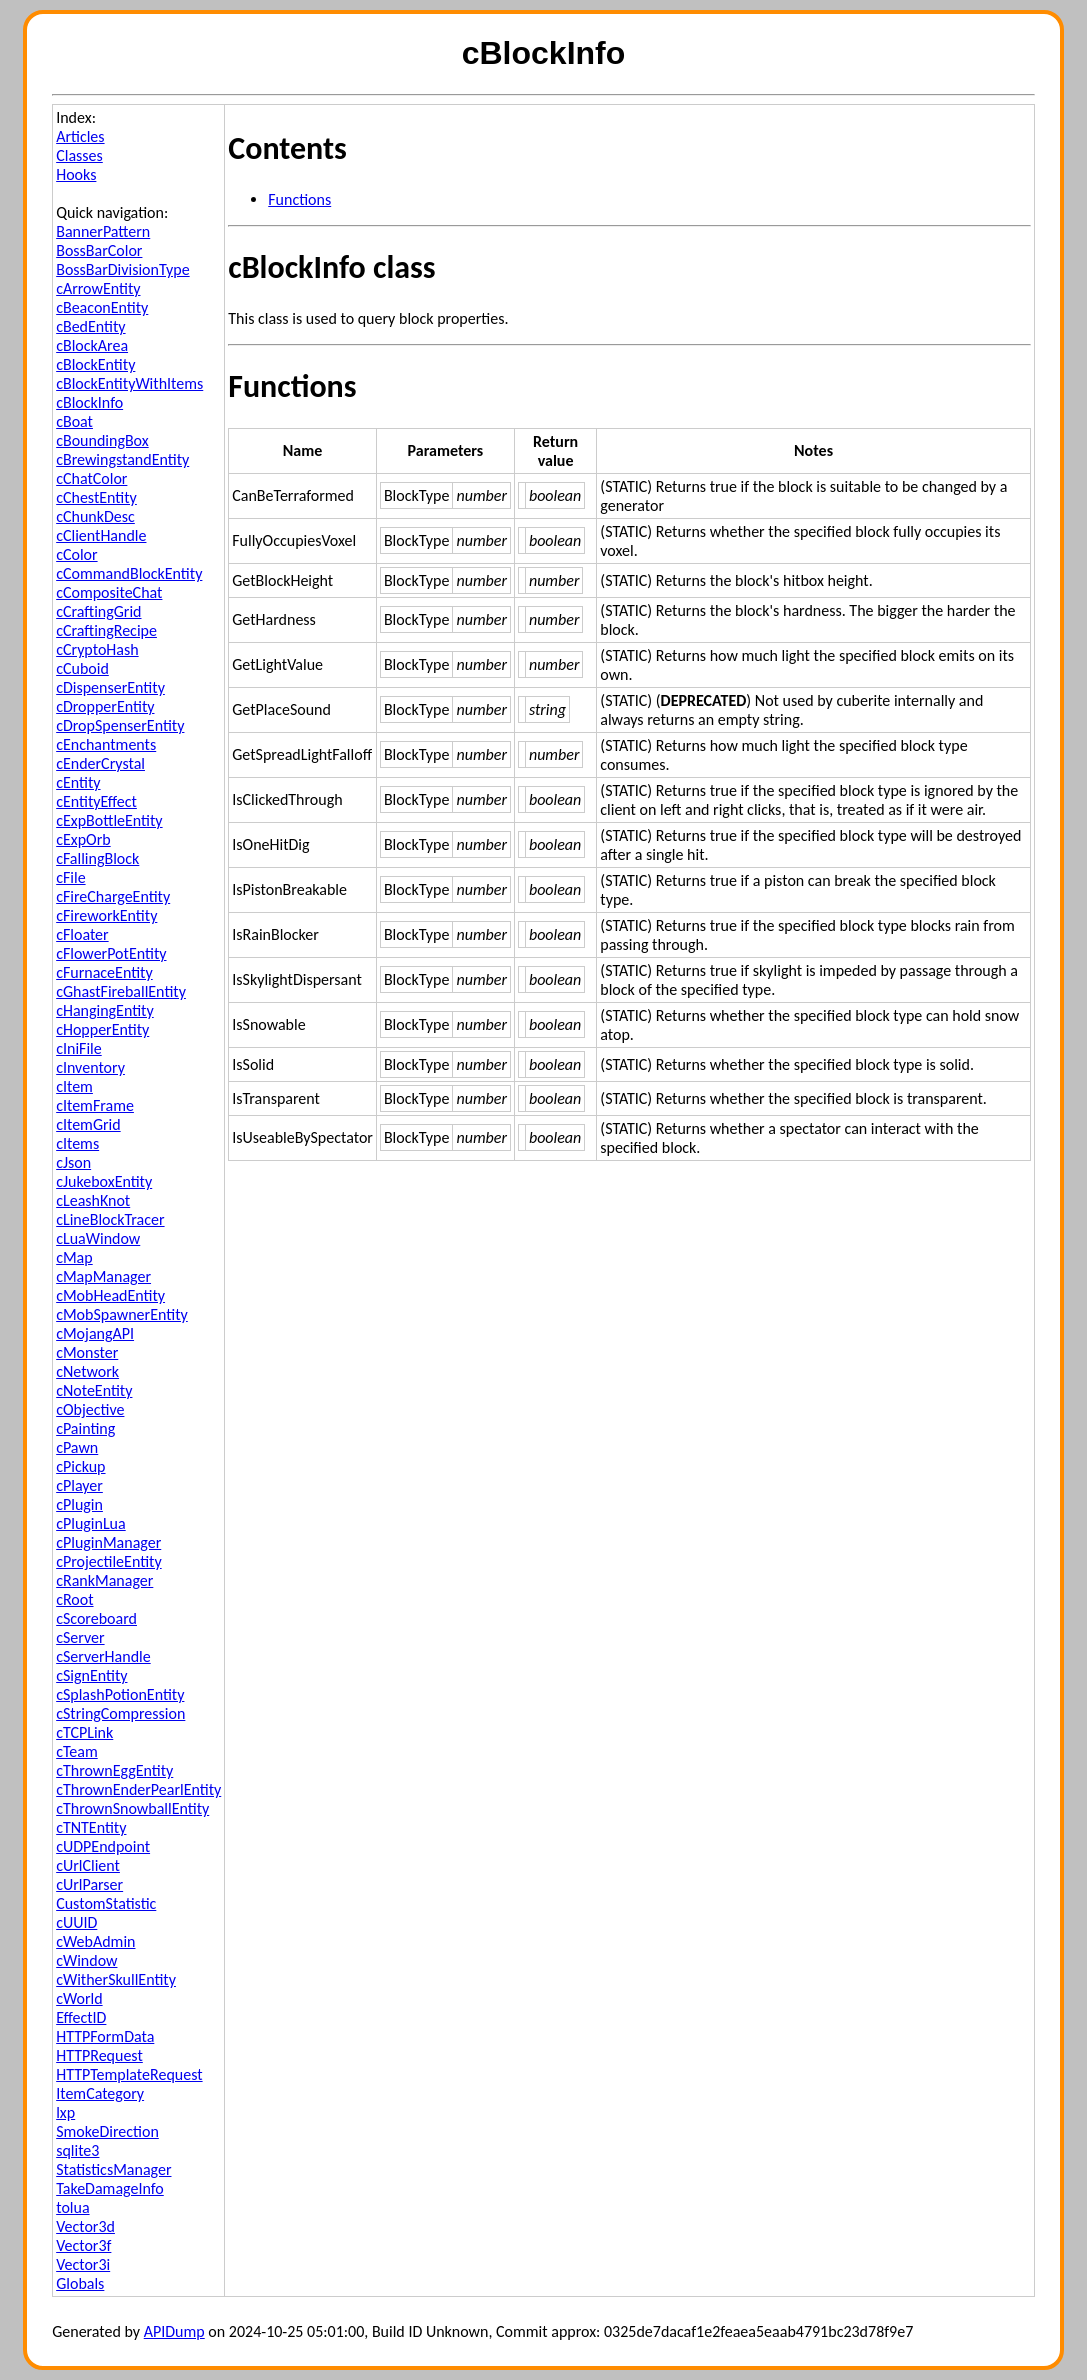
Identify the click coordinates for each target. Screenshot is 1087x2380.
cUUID (76, 1922)
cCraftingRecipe (106, 630)
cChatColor (91, 478)
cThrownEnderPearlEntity (138, 1789)
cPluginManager (108, 1542)
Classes (79, 155)
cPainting (85, 1428)
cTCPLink (84, 1732)
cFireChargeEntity (113, 896)
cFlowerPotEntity (111, 953)
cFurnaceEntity (104, 972)
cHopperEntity (102, 1029)
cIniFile (79, 1048)
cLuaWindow (98, 1238)
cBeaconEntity (102, 307)
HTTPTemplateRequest (129, 2074)
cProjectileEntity (108, 1561)
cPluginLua (91, 1523)
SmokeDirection (107, 2131)
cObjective (90, 1409)
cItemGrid (88, 1124)
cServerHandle (103, 1656)
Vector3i (83, 2264)
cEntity (78, 782)
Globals (80, 2283)
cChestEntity (96, 497)
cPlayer (79, 1485)
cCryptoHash (97, 649)
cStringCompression (120, 1713)
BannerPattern (103, 231)
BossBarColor (99, 250)
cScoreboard (96, 1618)
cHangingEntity (105, 1010)
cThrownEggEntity (114, 1770)
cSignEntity (91, 1675)
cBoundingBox (102, 440)
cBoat (74, 421)
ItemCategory (100, 2093)
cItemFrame (95, 1105)
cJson (73, 1162)
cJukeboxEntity (104, 1181)
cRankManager (104, 1580)
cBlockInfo (89, 402)
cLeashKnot (93, 1200)
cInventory (90, 1067)
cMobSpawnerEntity (122, 1314)
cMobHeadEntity (110, 1295)
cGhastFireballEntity (121, 991)
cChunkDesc (95, 516)
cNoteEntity (94, 1390)
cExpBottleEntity (109, 820)
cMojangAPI (95, 1333)
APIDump (174, 2331)
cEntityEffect (96, 801)
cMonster (87, 1352)
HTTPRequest (99, 2055)
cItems (77, 1143)
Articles (80, 136)
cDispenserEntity (110, 687)
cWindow (86, 1960)
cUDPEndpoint (103, 1846)
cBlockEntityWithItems (129, 383)
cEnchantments (106, 744)
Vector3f (83, 2245)
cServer (80, 1637)
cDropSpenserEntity (120, 725)
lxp (65, 2112)
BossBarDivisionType (122, 269)
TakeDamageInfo (110, 2188)
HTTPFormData (105, 2036)
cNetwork (87, 1371)
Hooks (76, 174)
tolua (72, 2207)
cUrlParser (89, 1884)
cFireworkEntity (106, 915)
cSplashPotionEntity (120, 1694)
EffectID (81, 2017)
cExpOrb (83, 839)
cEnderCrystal (100, 763)
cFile (70, 877)
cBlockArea (92, 345)
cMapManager (103, 1276)
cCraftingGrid (98, 611)
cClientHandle (101, 535)
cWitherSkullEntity (116, 1979)
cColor (76, 554)
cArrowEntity (98, 288)
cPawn (77, 1447)
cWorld (79, 1998)
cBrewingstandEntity (122, 459)
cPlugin (79, 1504)
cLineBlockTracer (110, 1219)
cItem (74, 1086)
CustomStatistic (106, 1903)
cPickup (80, 1466)
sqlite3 (77, 2150)
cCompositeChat (109, 592)
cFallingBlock (97, 858)
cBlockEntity (95, 364)
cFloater (82, 934)
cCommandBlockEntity (129, 573)
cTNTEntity (91, 1827)
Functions (299, 199)
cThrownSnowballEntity (132, 1808)
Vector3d (85, 2226)
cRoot (74, 1599)
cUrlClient (88, 1865)
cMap (74, 1257)
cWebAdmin (95, 1941)
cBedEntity (90, 326)
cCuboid (82, 668)
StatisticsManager (113, 2169)
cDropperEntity (105, 706)
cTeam (77, 1751)
